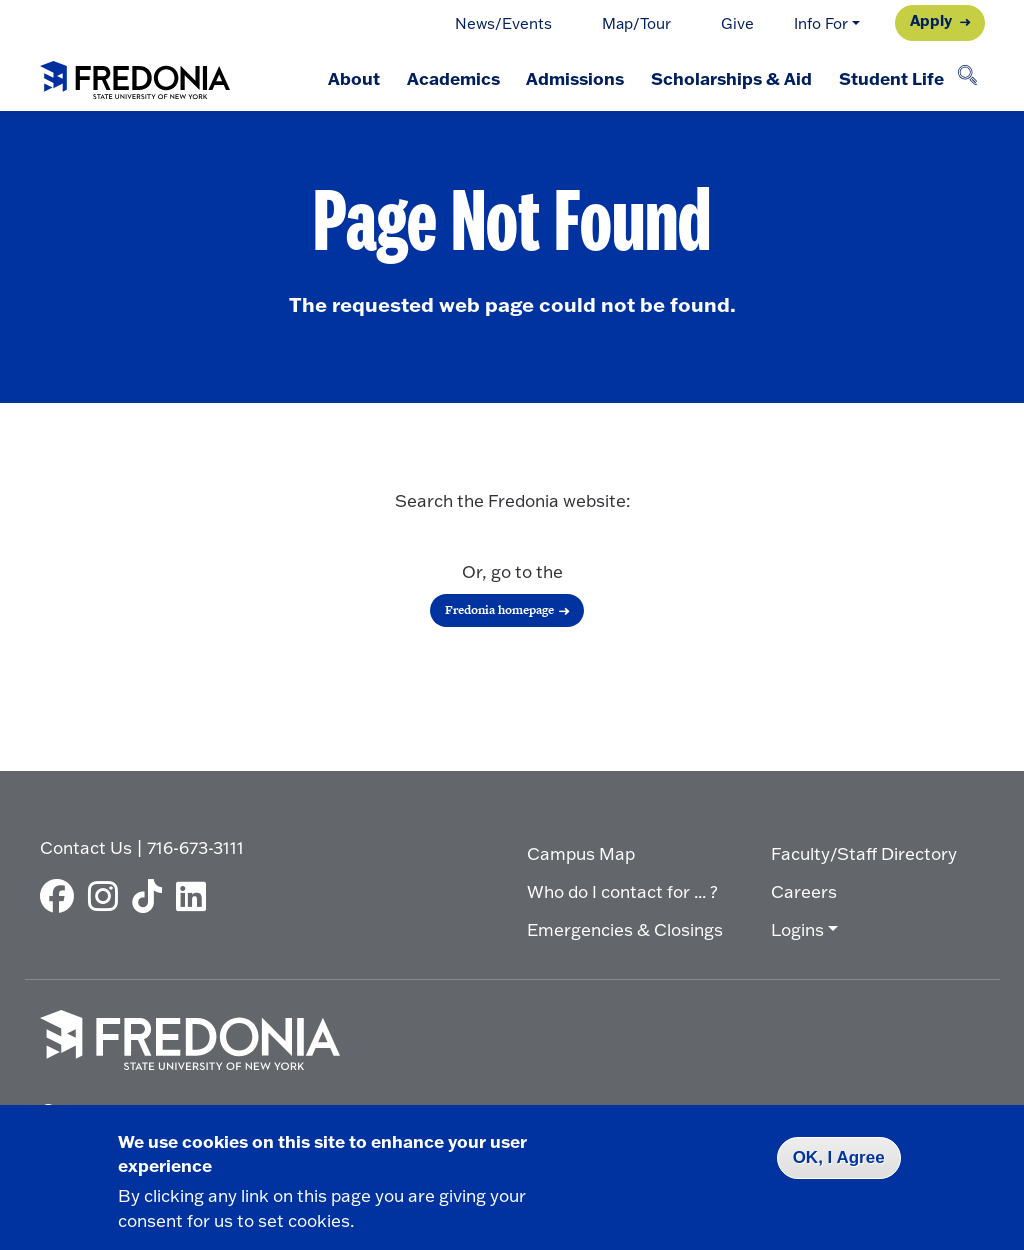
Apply (931, 20)
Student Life (890, 78)
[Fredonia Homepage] (135, 76)
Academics (448, 78)
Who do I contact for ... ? (622, 891)
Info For (821, 23)
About (348, 78)
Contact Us (86, 847)
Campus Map (581, 853)
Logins (797, 929)
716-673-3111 (195, 847)
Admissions (572, 78)
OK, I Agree (839, 1157)
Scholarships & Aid (729, 78)
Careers (804, 891)
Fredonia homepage (499, 610)
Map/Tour (636, 23)
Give (737, 23)
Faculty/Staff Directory (864, 853)
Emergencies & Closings (625, 929)
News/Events (503, 23)
